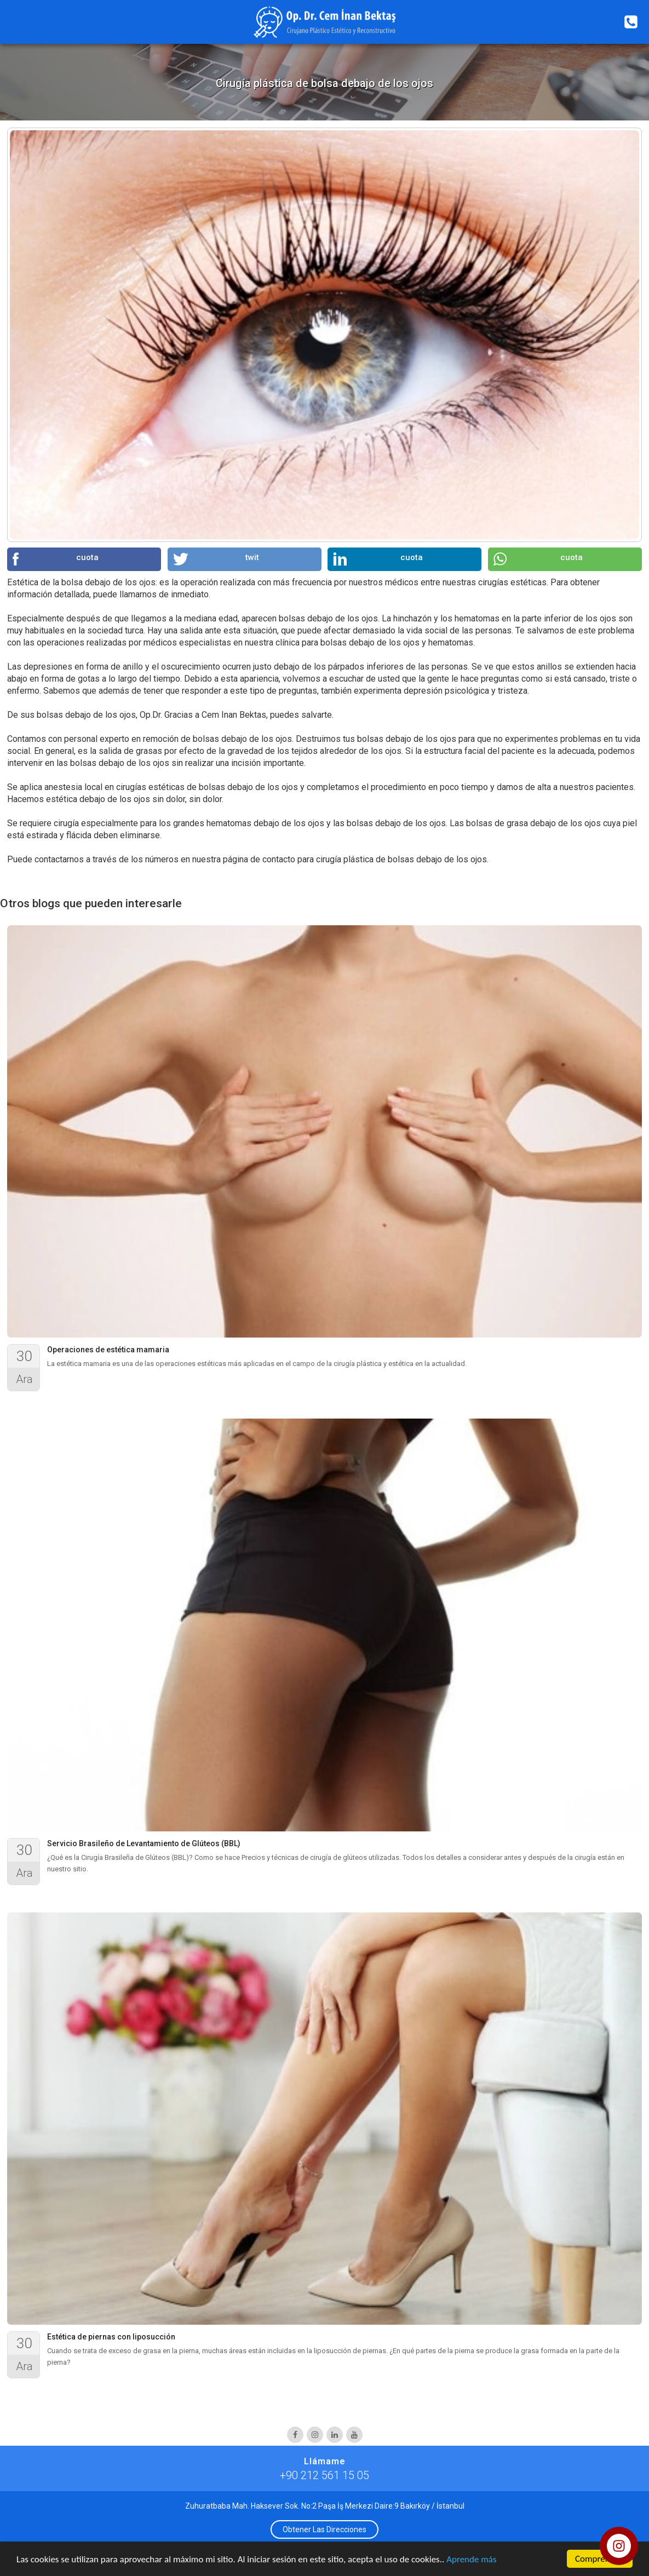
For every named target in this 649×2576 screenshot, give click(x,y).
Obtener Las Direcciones (324, 2529)
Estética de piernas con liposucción (111, 2336)
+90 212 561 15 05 (324, 2475)
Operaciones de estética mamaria (108, 1349)
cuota (56, 559)
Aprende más (471, 2560)
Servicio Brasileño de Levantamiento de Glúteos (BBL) (143, 1843)
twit (216, 559)
